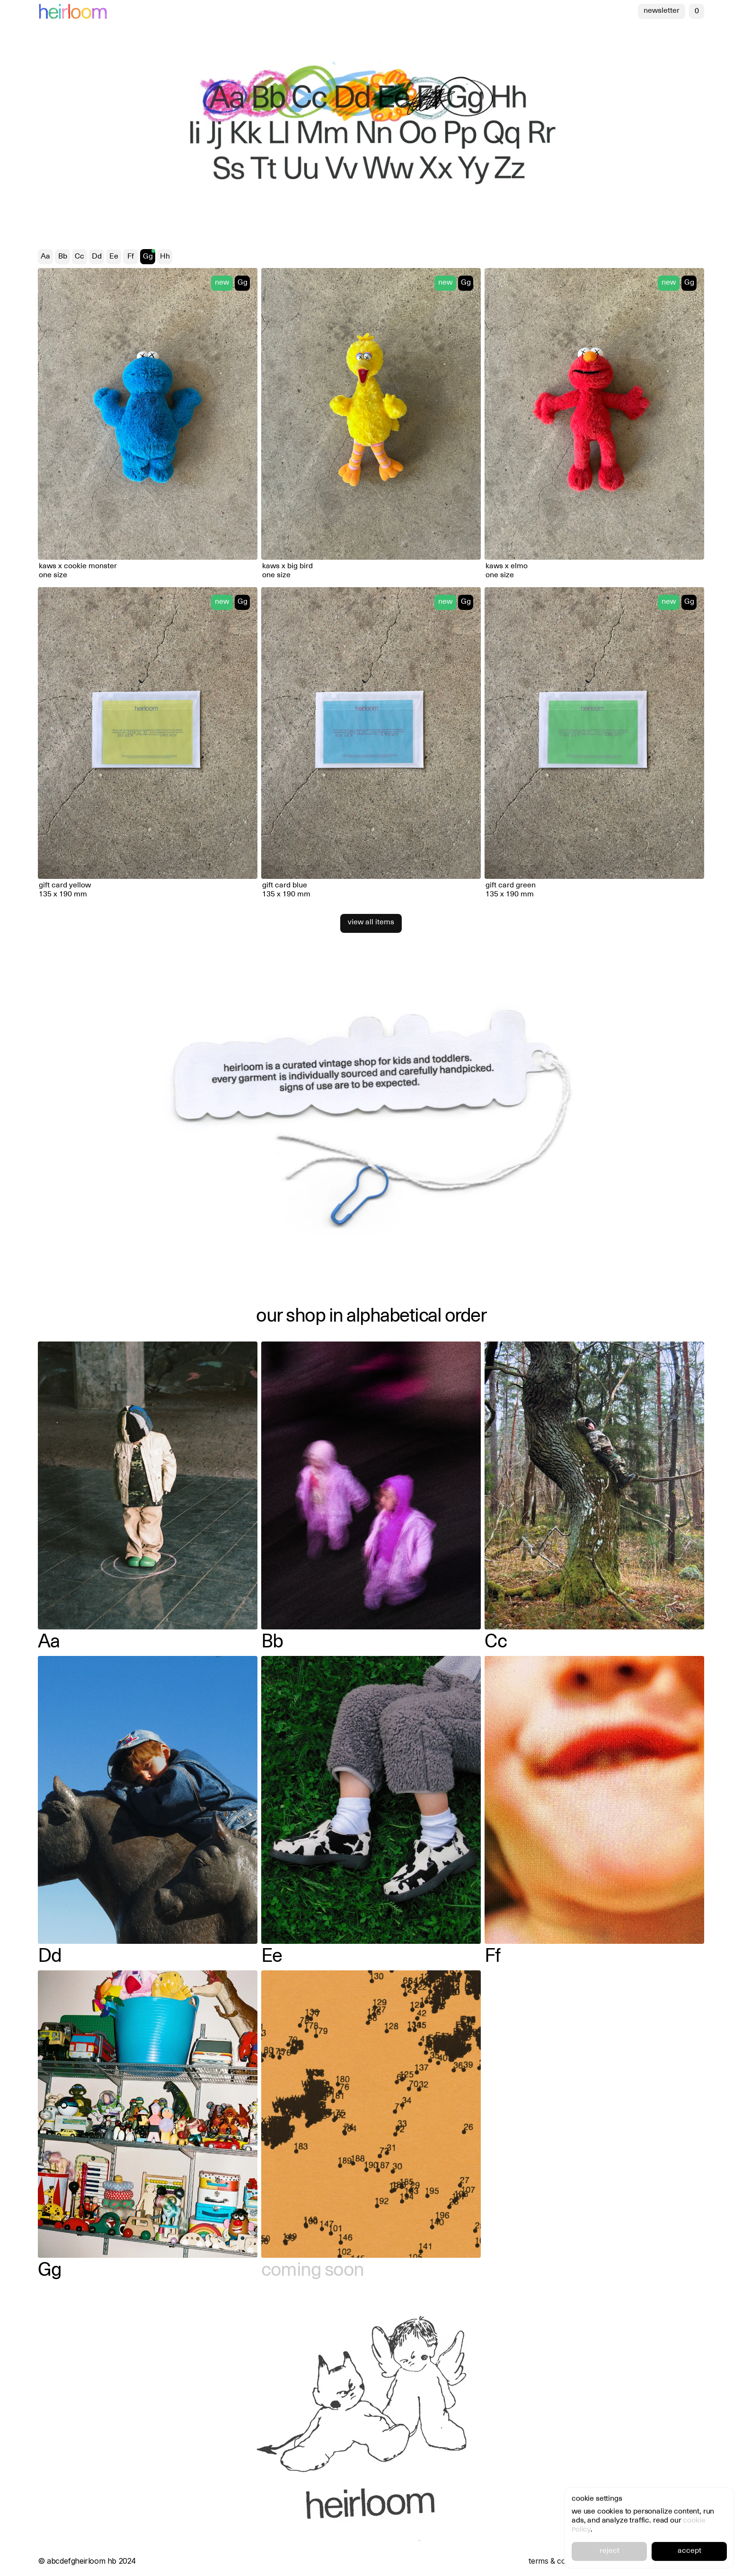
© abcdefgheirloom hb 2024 (87, 2561)
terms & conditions (560, 2561)
